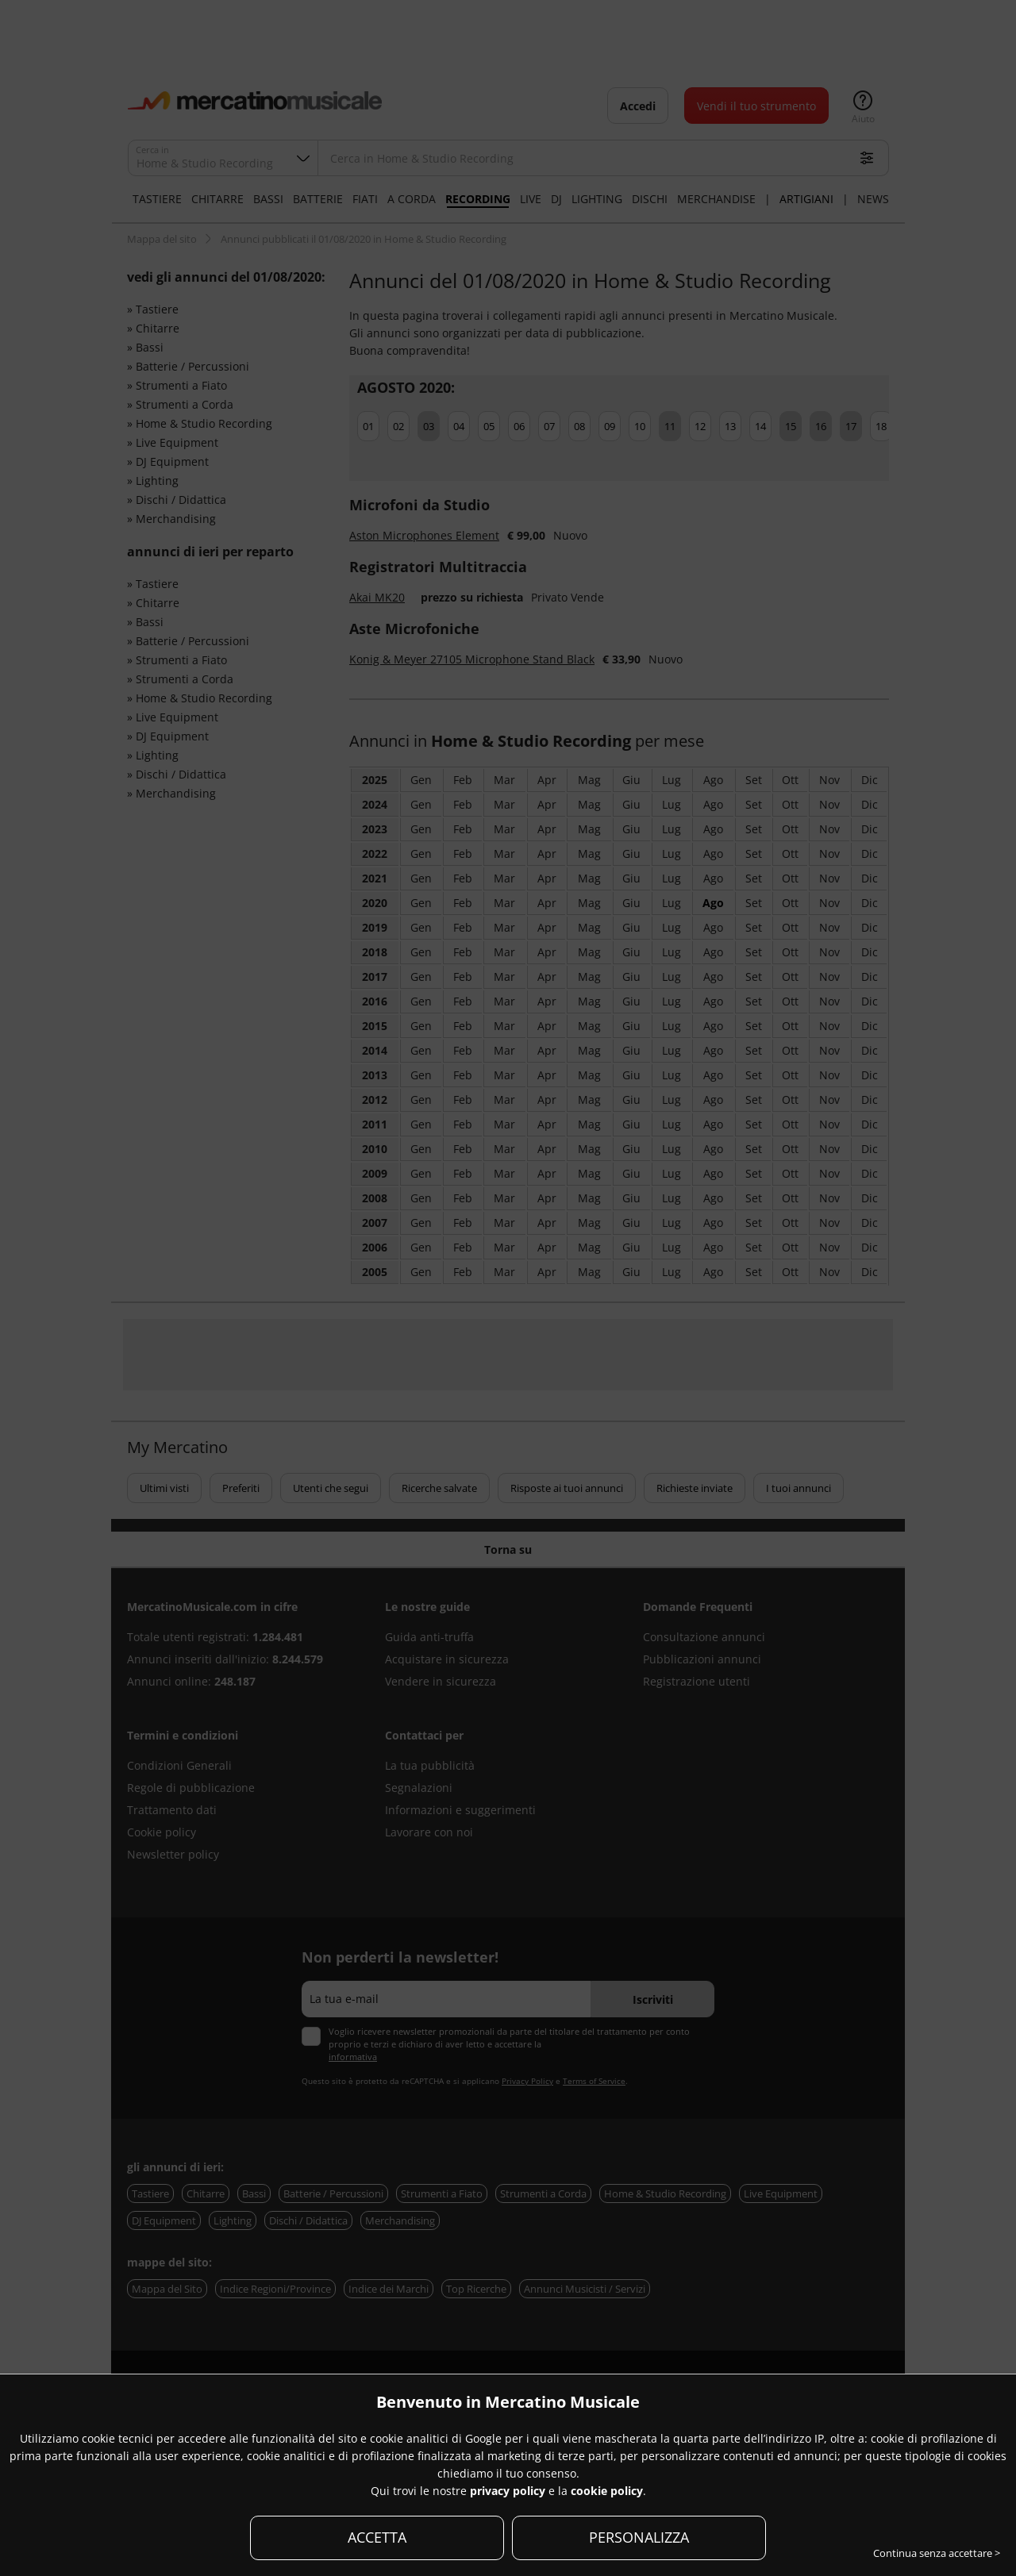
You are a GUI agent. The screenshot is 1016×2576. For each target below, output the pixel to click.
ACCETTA (377, 2537)
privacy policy (507, 2490)
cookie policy (607, 2490)
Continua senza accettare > (936, 2553)
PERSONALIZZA (639, 2537)
